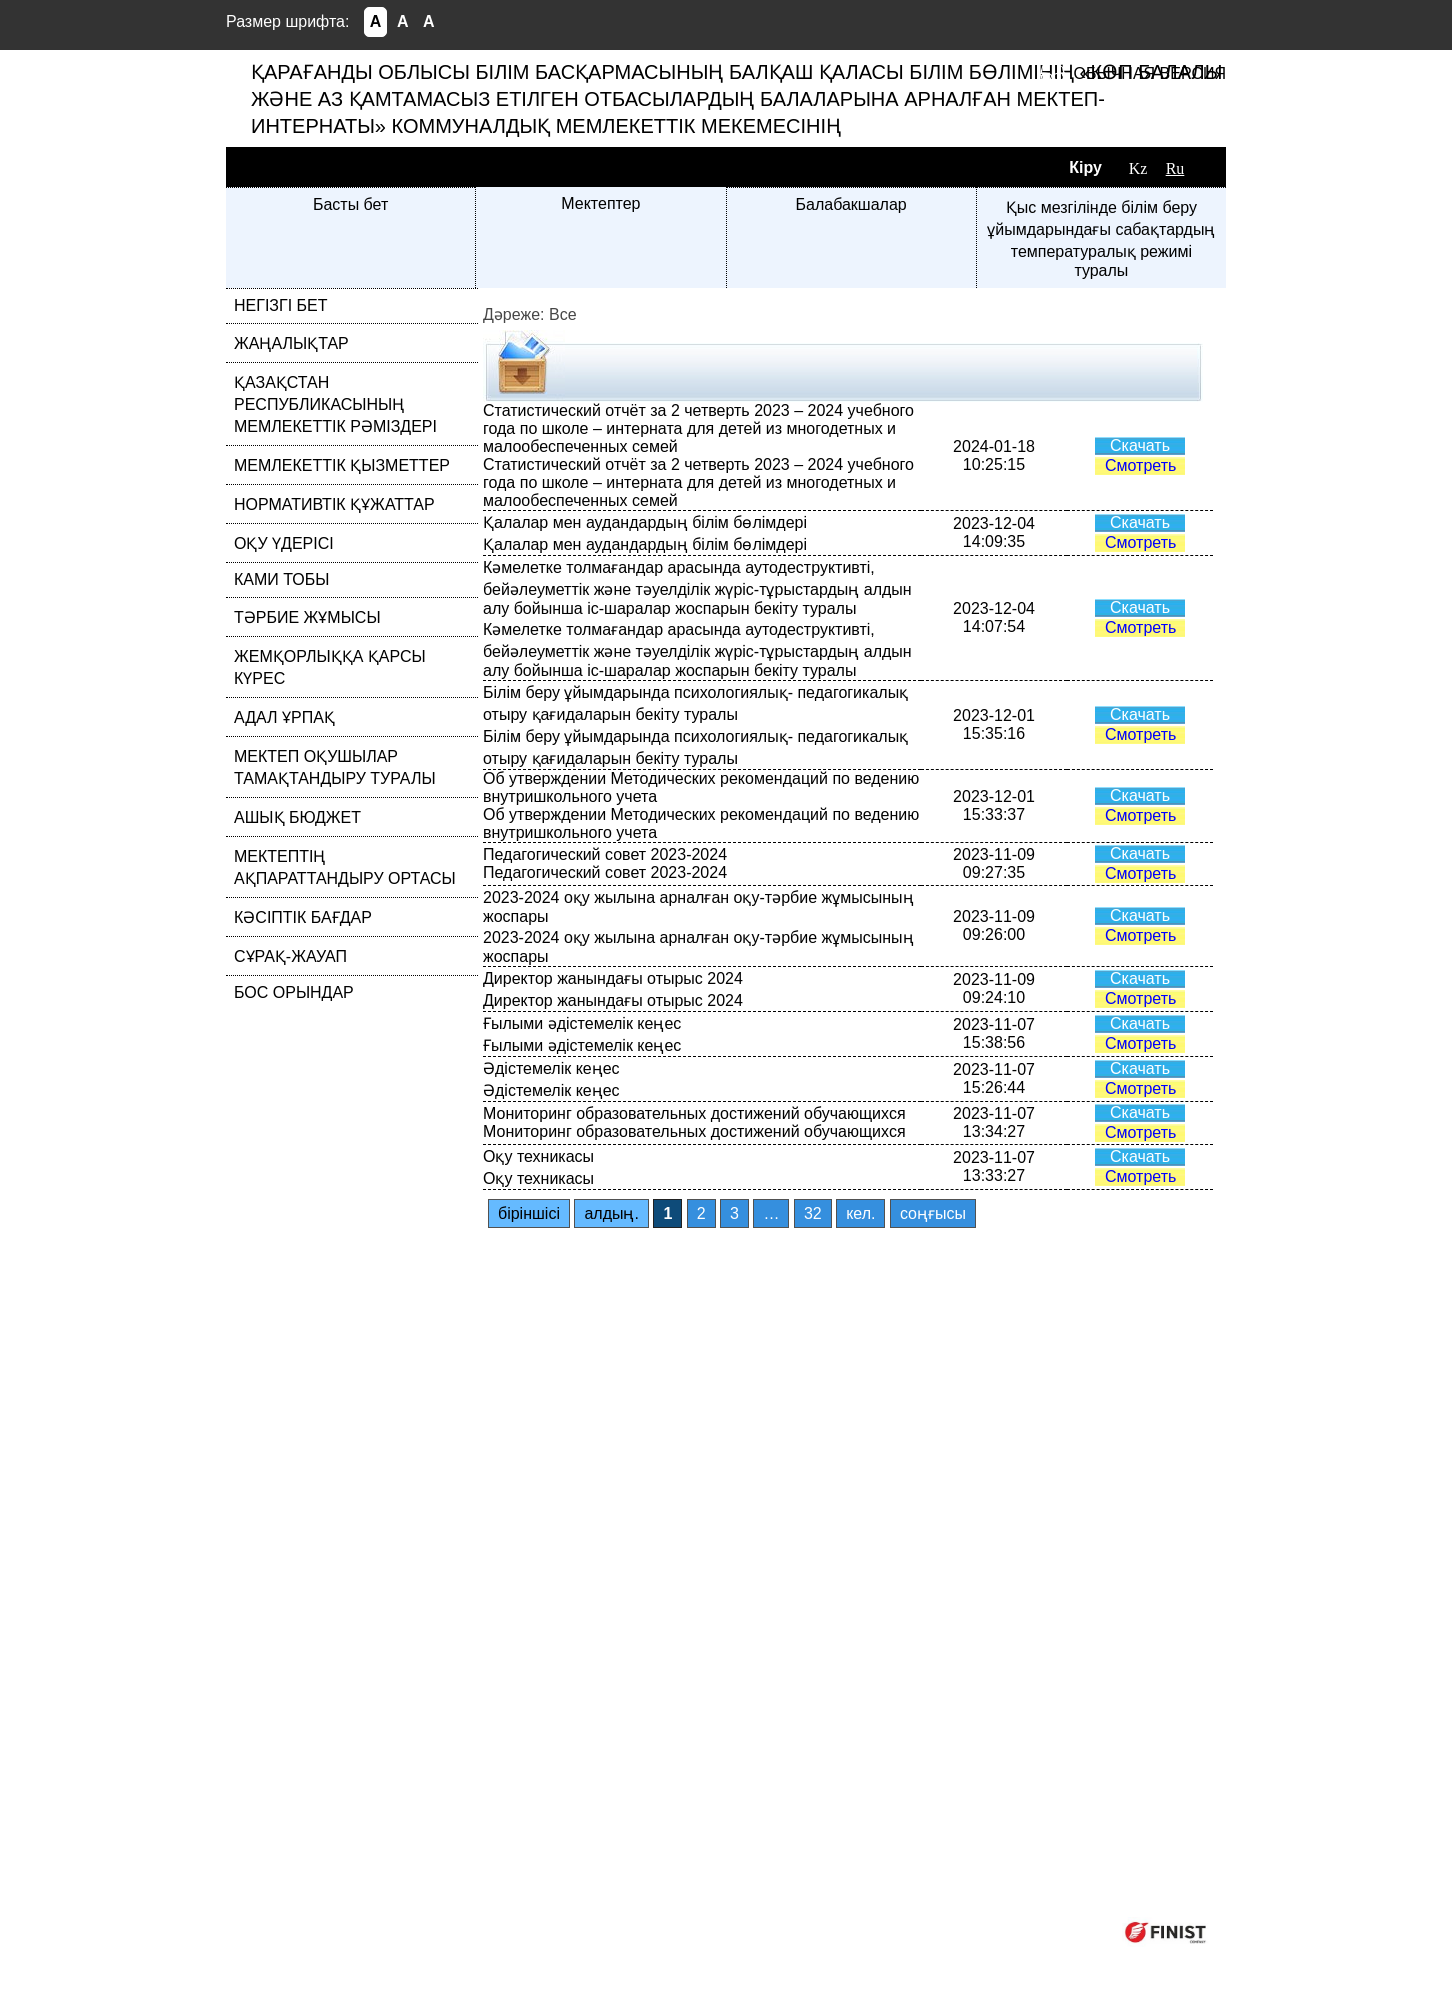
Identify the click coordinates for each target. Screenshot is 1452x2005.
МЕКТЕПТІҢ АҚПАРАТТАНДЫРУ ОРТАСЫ (345, 867)
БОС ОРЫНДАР (294, 992)
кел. (860, 1213)
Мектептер (600, 203)
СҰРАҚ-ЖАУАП (290, 956)
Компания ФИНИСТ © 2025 (1004, 1931)
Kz (1138, 168)
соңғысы (933, 1213)
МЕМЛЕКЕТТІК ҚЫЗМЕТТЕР (342, 465)
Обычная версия (1150, 73)
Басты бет (350, 204)
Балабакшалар (851, 204)
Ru (1175, 168)
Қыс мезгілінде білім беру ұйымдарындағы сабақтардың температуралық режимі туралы (1101, 239)
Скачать (1140, 445)
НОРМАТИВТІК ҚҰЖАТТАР (334, 504)
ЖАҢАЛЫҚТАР (291, 343)
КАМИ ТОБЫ (281, 579)
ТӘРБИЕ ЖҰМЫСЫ (307, 617)
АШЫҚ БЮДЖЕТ (297, 817)
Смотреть (1140, 465)
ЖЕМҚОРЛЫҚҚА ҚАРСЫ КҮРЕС (330, 667)
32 (813, 1213)
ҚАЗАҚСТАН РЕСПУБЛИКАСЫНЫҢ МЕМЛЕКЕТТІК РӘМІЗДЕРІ (335, 404)
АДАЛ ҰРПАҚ (284, 717)
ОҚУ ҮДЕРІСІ (284, 543)
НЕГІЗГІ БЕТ (281, 305)
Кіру (1085, 167)
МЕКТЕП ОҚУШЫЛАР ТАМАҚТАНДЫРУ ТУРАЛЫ (335, 767)
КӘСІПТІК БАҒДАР (303, 917)
